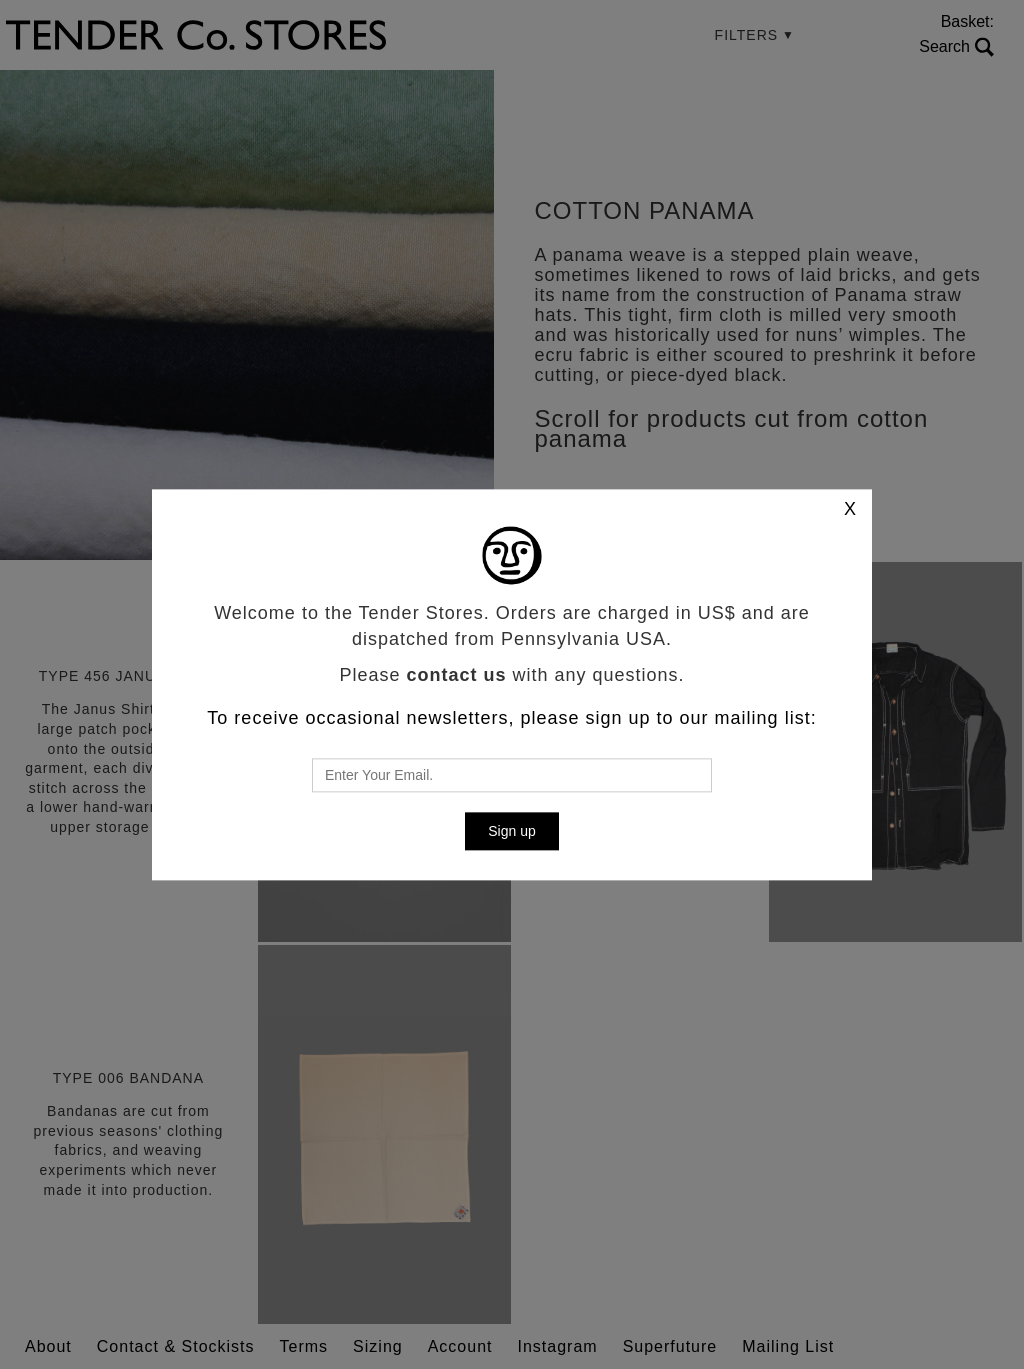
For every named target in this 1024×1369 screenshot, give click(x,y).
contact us (456, 675)
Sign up (511, 831)
